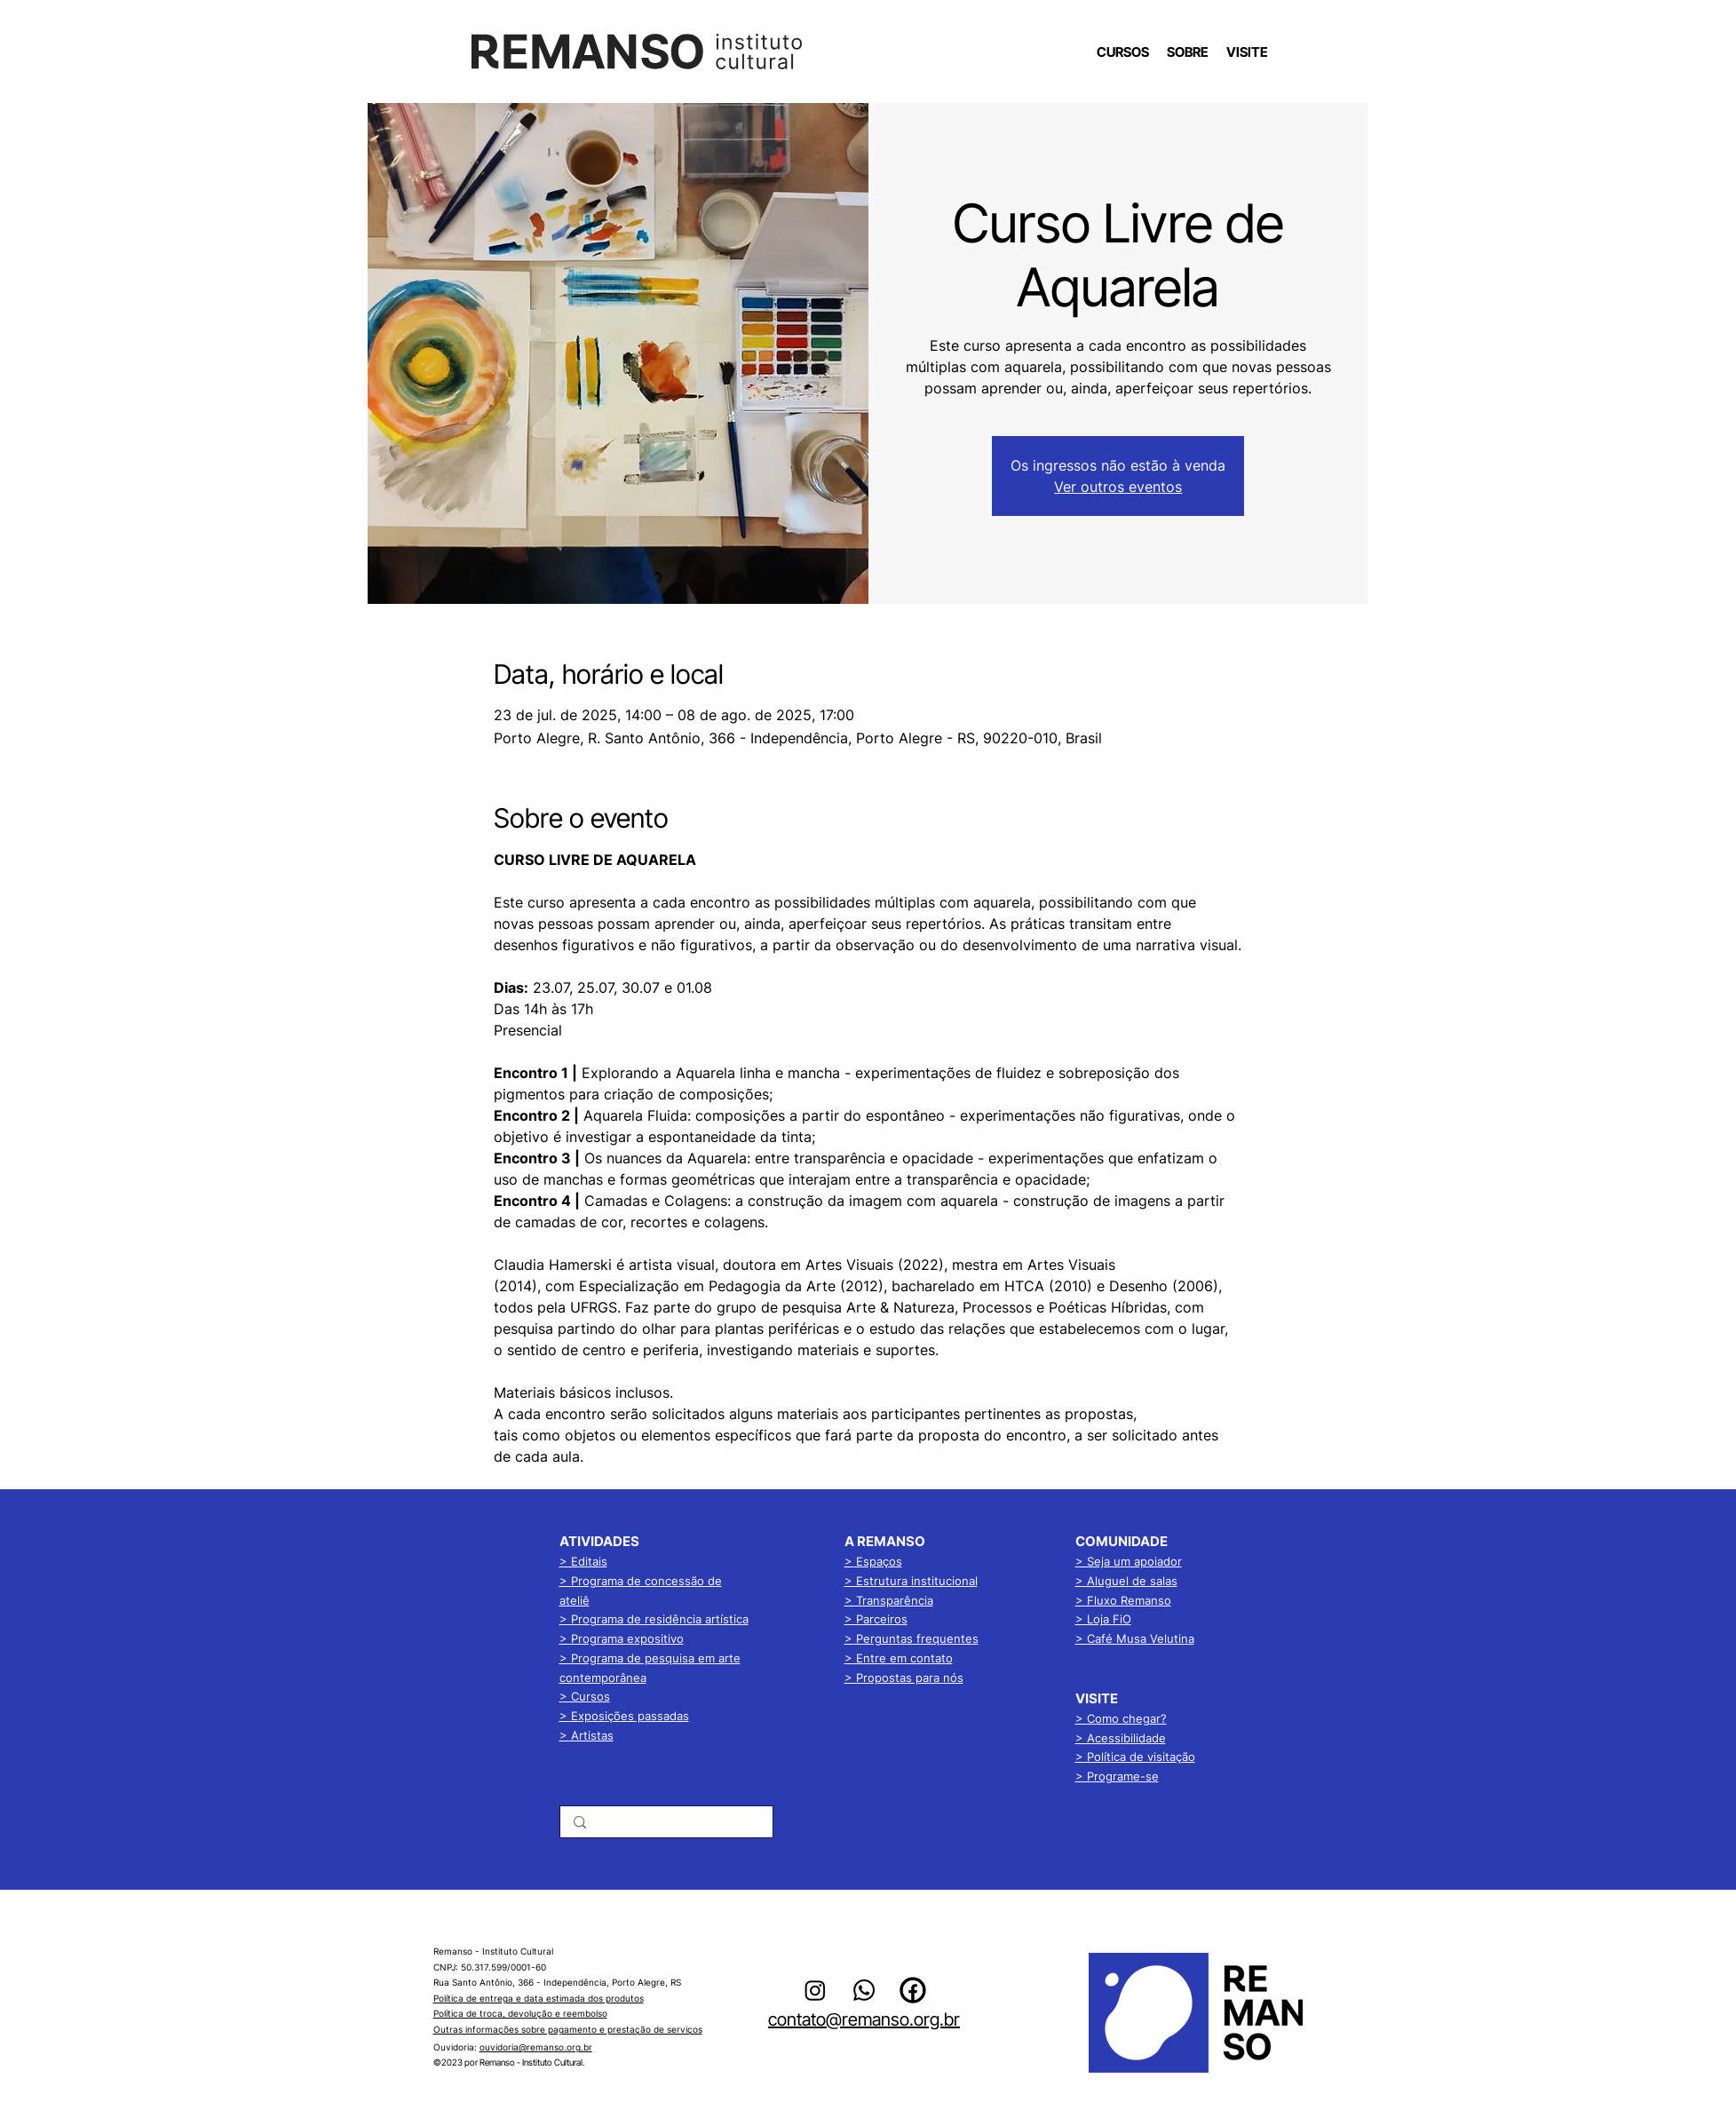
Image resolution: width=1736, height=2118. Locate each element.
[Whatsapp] (864, 1990)
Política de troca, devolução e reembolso (520, 2013)
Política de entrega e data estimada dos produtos (538, 1998)
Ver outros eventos (1118, 487)
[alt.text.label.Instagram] (815, 1990)
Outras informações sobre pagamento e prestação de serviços (567, 2029)
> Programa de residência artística (654, 1619)
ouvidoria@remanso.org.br (536, 2047)
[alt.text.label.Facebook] (913, 1990)
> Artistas (586, 1735)
